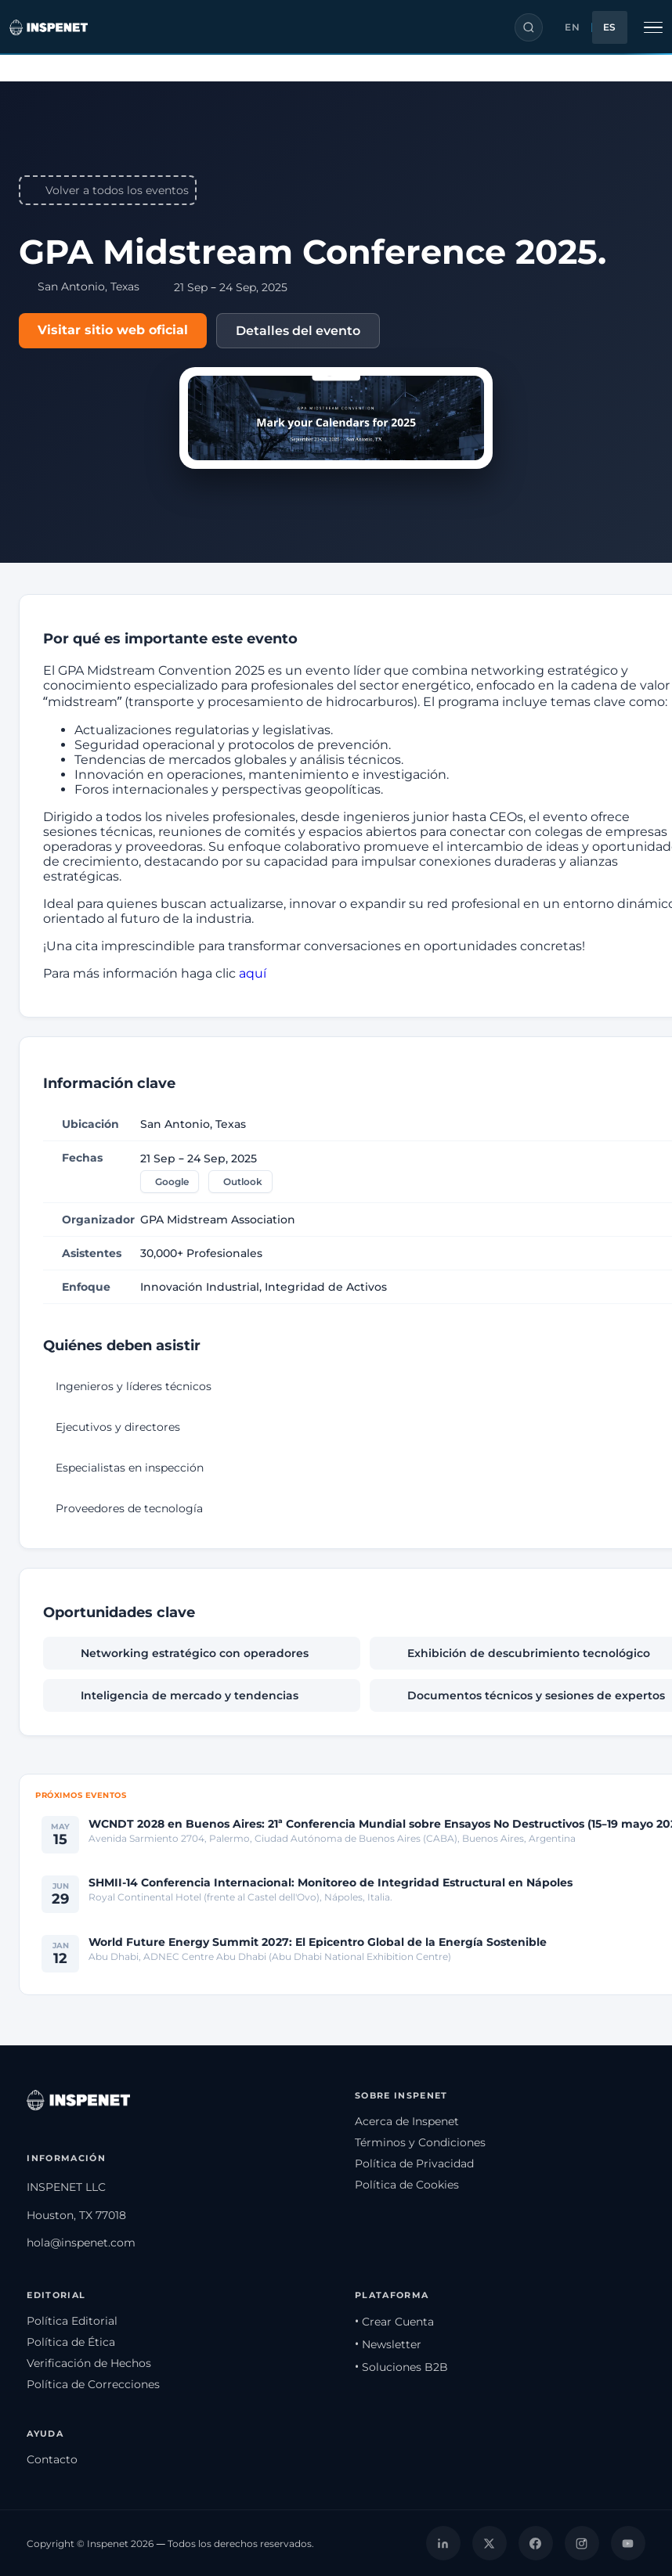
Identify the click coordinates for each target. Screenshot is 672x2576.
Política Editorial (72, 2321)
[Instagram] (582, 2543)
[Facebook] (535, 2543)
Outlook (242, 1181)
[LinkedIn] (443, 2543)
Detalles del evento (298, 330)
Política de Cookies (407, 2184)
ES (609, 27)
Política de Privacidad (414, 2163)
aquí (252, 973)
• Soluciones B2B (401, 2367)
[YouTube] (628, 2543)
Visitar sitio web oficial (113, 329)
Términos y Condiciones (420, 2142)
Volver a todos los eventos (108, 190)
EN (572, 27)
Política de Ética (71, 2342)
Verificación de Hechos (89, 2363)
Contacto (52, 2459)
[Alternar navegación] (653, 27)
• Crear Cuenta (394, 2321)
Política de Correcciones (93, 2384)
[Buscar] (529, 27)
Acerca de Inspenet (407, 2121)
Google (172, 1181)
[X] (489, 2543)
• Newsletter (388, 2344)
